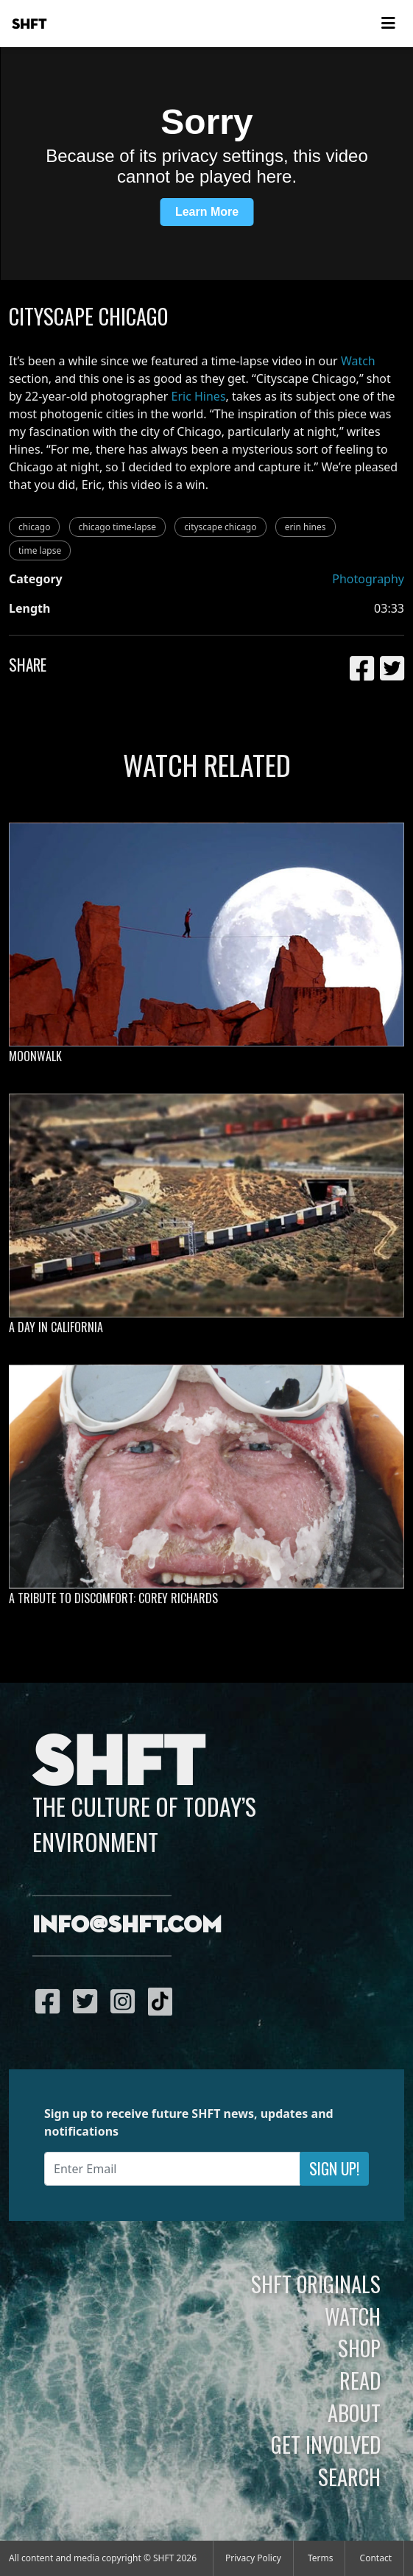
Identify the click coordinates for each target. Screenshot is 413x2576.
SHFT (29, 24)
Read (360, 2380)
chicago (34, 527)
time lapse (39, 550)
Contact (376, 2558)
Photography (368, 579)
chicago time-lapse (118, 527)
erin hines (305, 527)
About (354, 2412)
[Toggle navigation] (388, 23)
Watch (358, 361)
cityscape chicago (220, 527)
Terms (320, 2558)
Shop (359, 2347)
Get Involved (326, 2444)
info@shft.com (127, 1926)
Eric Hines (199, 396)
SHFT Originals (316, 2283)
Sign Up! (334, 2168)
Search (349, 2476)
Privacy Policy (253, 2558)
